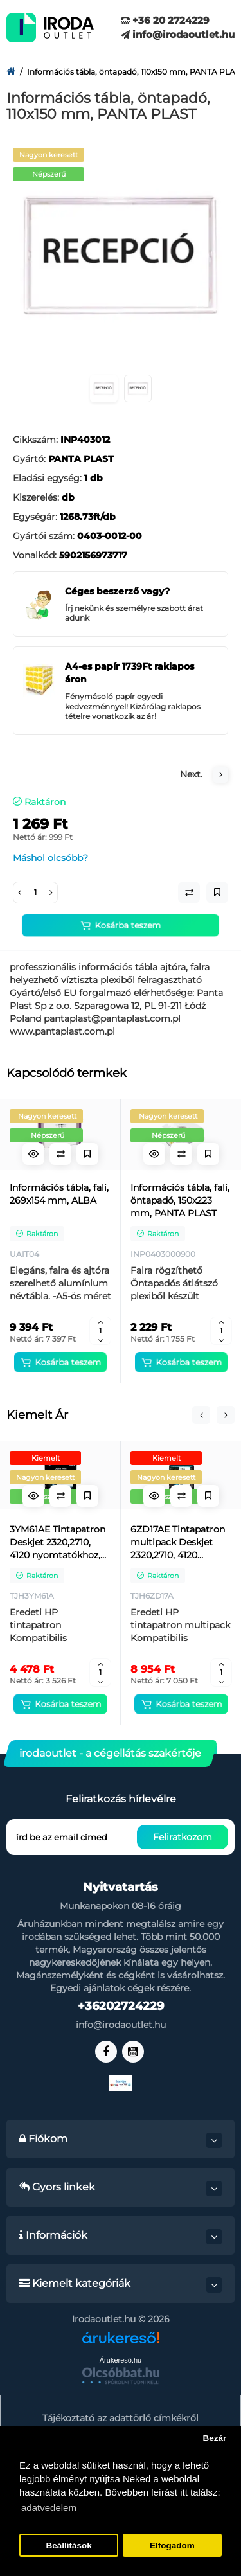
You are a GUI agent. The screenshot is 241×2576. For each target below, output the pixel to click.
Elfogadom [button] (172, 2545)
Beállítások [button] (68, 2545)
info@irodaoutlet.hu (178, 34)
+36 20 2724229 (165, 20)
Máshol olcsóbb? (50, 858)
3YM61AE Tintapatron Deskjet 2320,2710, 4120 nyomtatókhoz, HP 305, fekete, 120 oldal (57, 1542)
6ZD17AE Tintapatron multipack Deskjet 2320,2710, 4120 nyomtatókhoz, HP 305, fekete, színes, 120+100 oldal (177, 1542)
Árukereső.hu (120, 2360)
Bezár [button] (214, 2438)
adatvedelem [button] (48, 2507)
